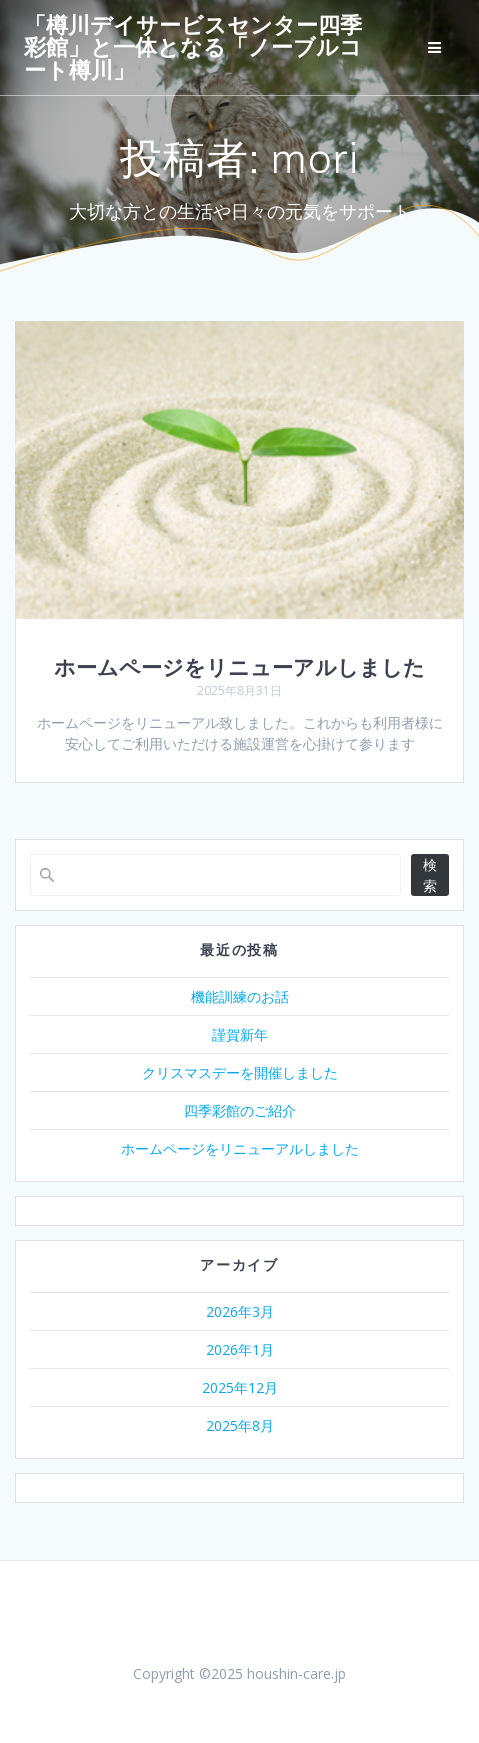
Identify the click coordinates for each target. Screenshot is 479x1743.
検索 (430, 875)
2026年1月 (240, 1349)
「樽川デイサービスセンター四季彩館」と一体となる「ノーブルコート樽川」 (193, 47)
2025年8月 (240, 1425)
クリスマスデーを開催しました (240, 1072)
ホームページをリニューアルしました (239, 667)
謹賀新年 (240, 1034)
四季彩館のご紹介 (240, 1110)
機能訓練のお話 (240, 996)
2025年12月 (240, 1387)
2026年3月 (240, 1311)
